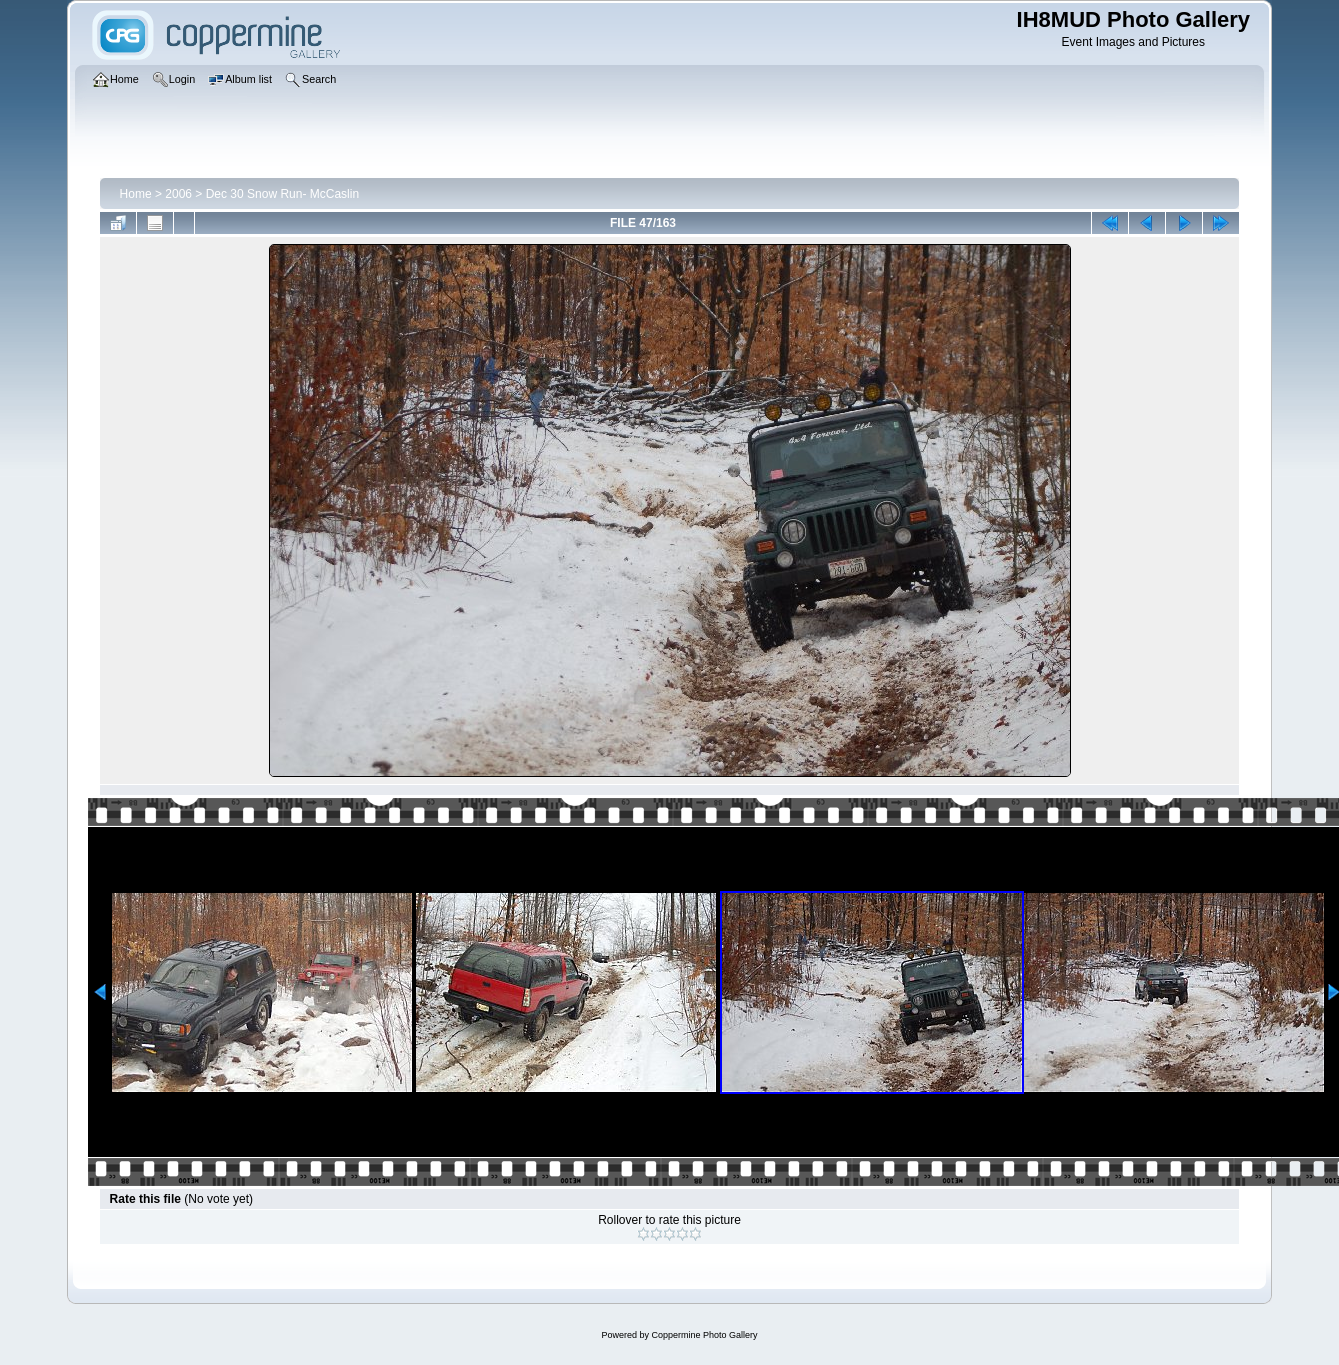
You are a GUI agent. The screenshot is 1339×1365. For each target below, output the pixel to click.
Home (136, 194)
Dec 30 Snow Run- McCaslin (282, 194)
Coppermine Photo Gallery (704, 1335)
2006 (178, 194)
